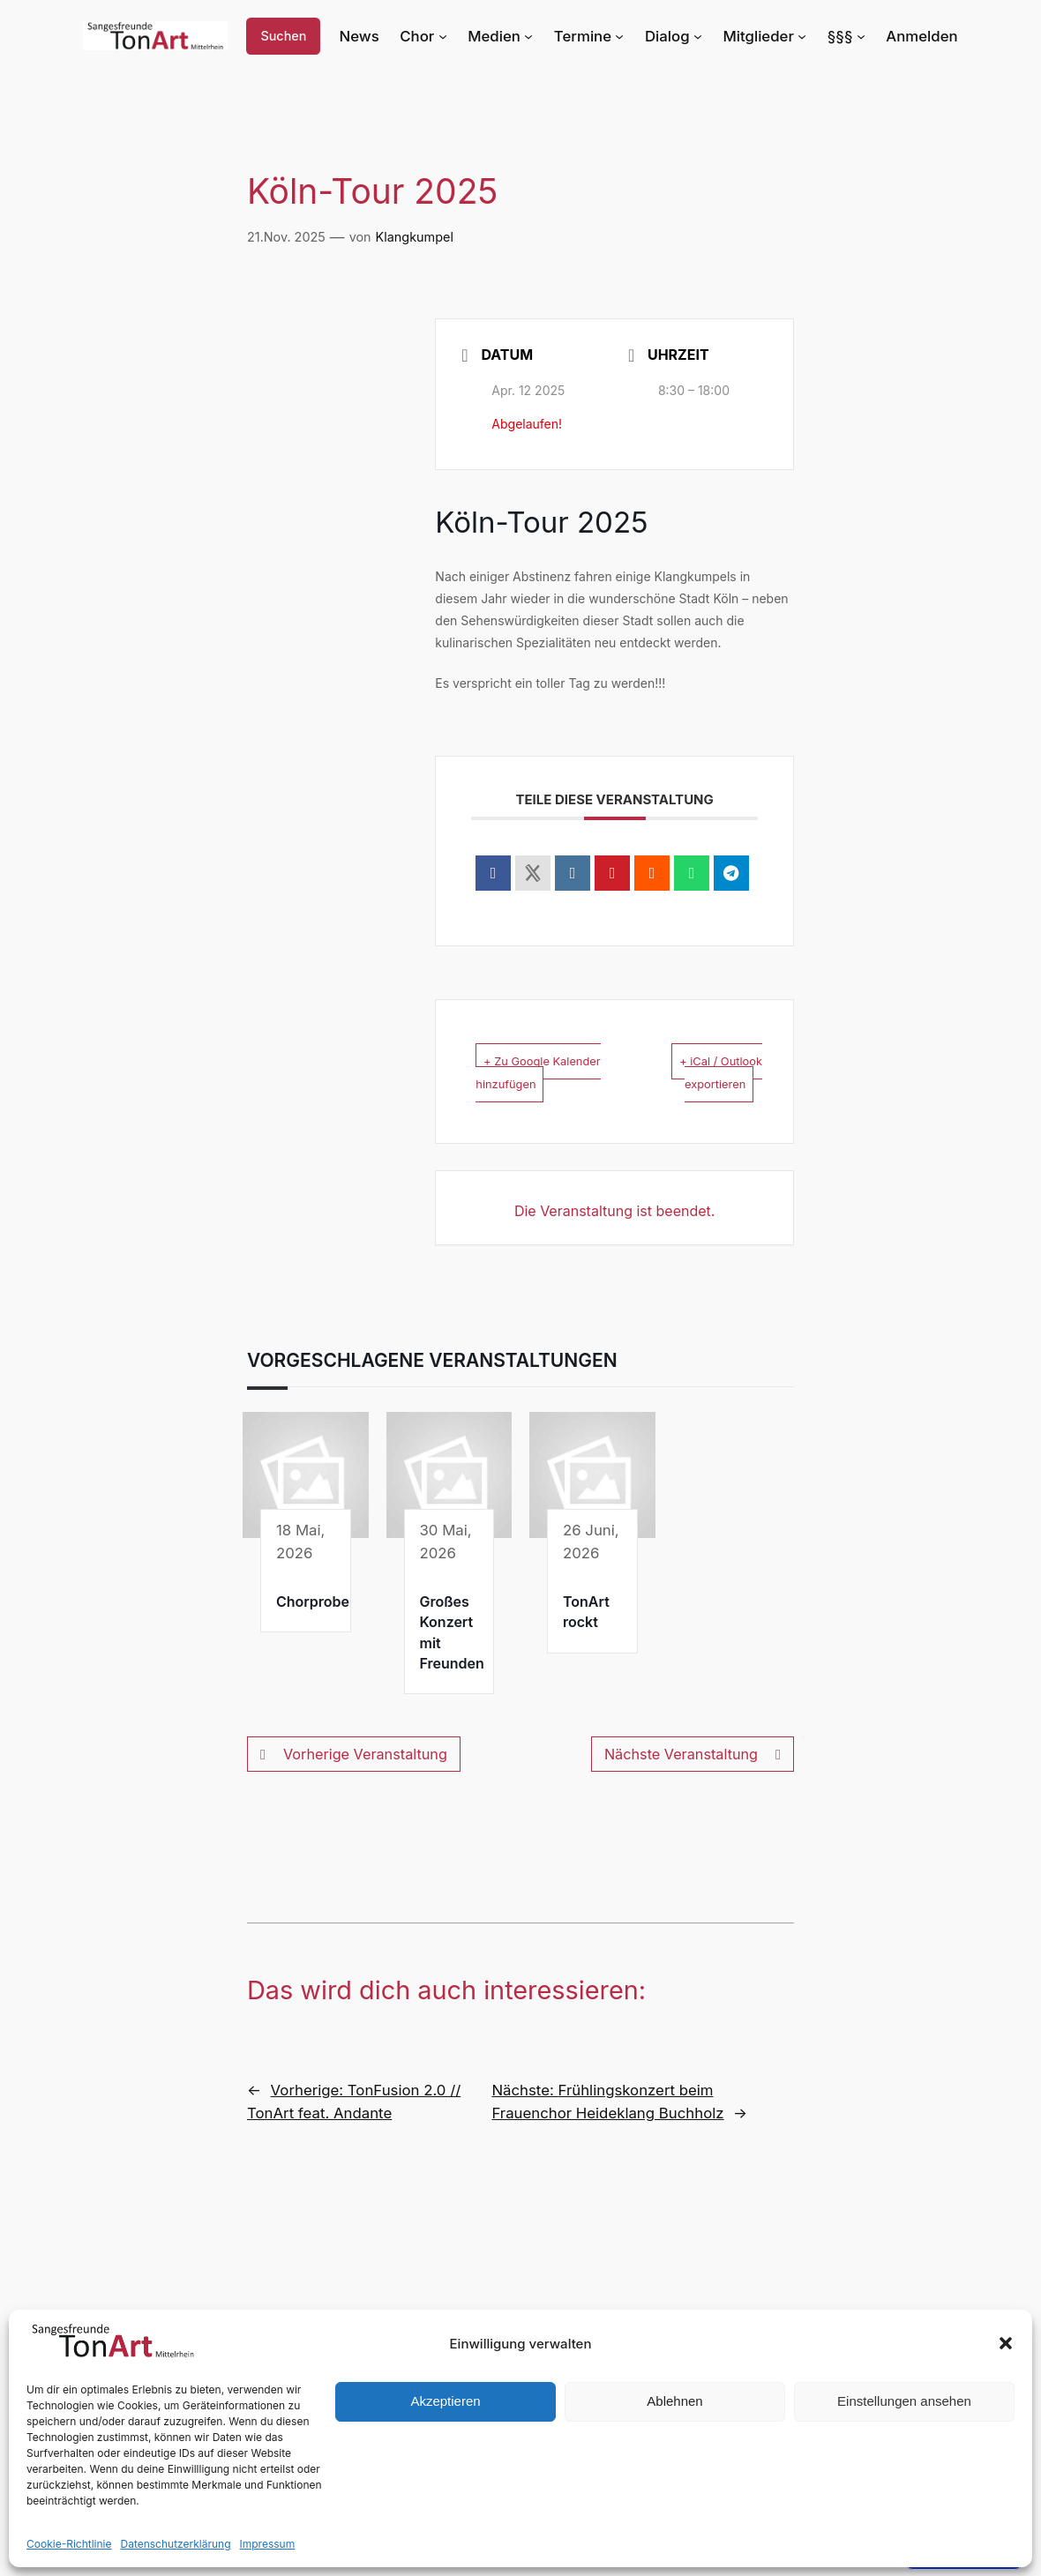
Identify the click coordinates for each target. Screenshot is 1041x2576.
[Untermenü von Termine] (634, 36)
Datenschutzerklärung (166, 2543)
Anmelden (924, 35)
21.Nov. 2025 (284, 237)
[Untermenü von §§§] (865, 36)
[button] (1006, 2343)
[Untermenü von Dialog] (710, 36)
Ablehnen (674, 2400)
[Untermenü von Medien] (548, 36)
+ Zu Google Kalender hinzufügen (525, 1082)
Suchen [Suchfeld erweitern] (298, 36)
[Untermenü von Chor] (466, 36)
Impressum (253, 2543)
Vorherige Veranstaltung (350, 1777)
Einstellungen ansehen (904, 2400)
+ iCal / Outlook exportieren (712, 1071)
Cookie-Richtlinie (66, 2543)
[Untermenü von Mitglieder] (807, 36)
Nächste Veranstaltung (695, 1777)
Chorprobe (312, 1624)
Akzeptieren (445, 2400)
